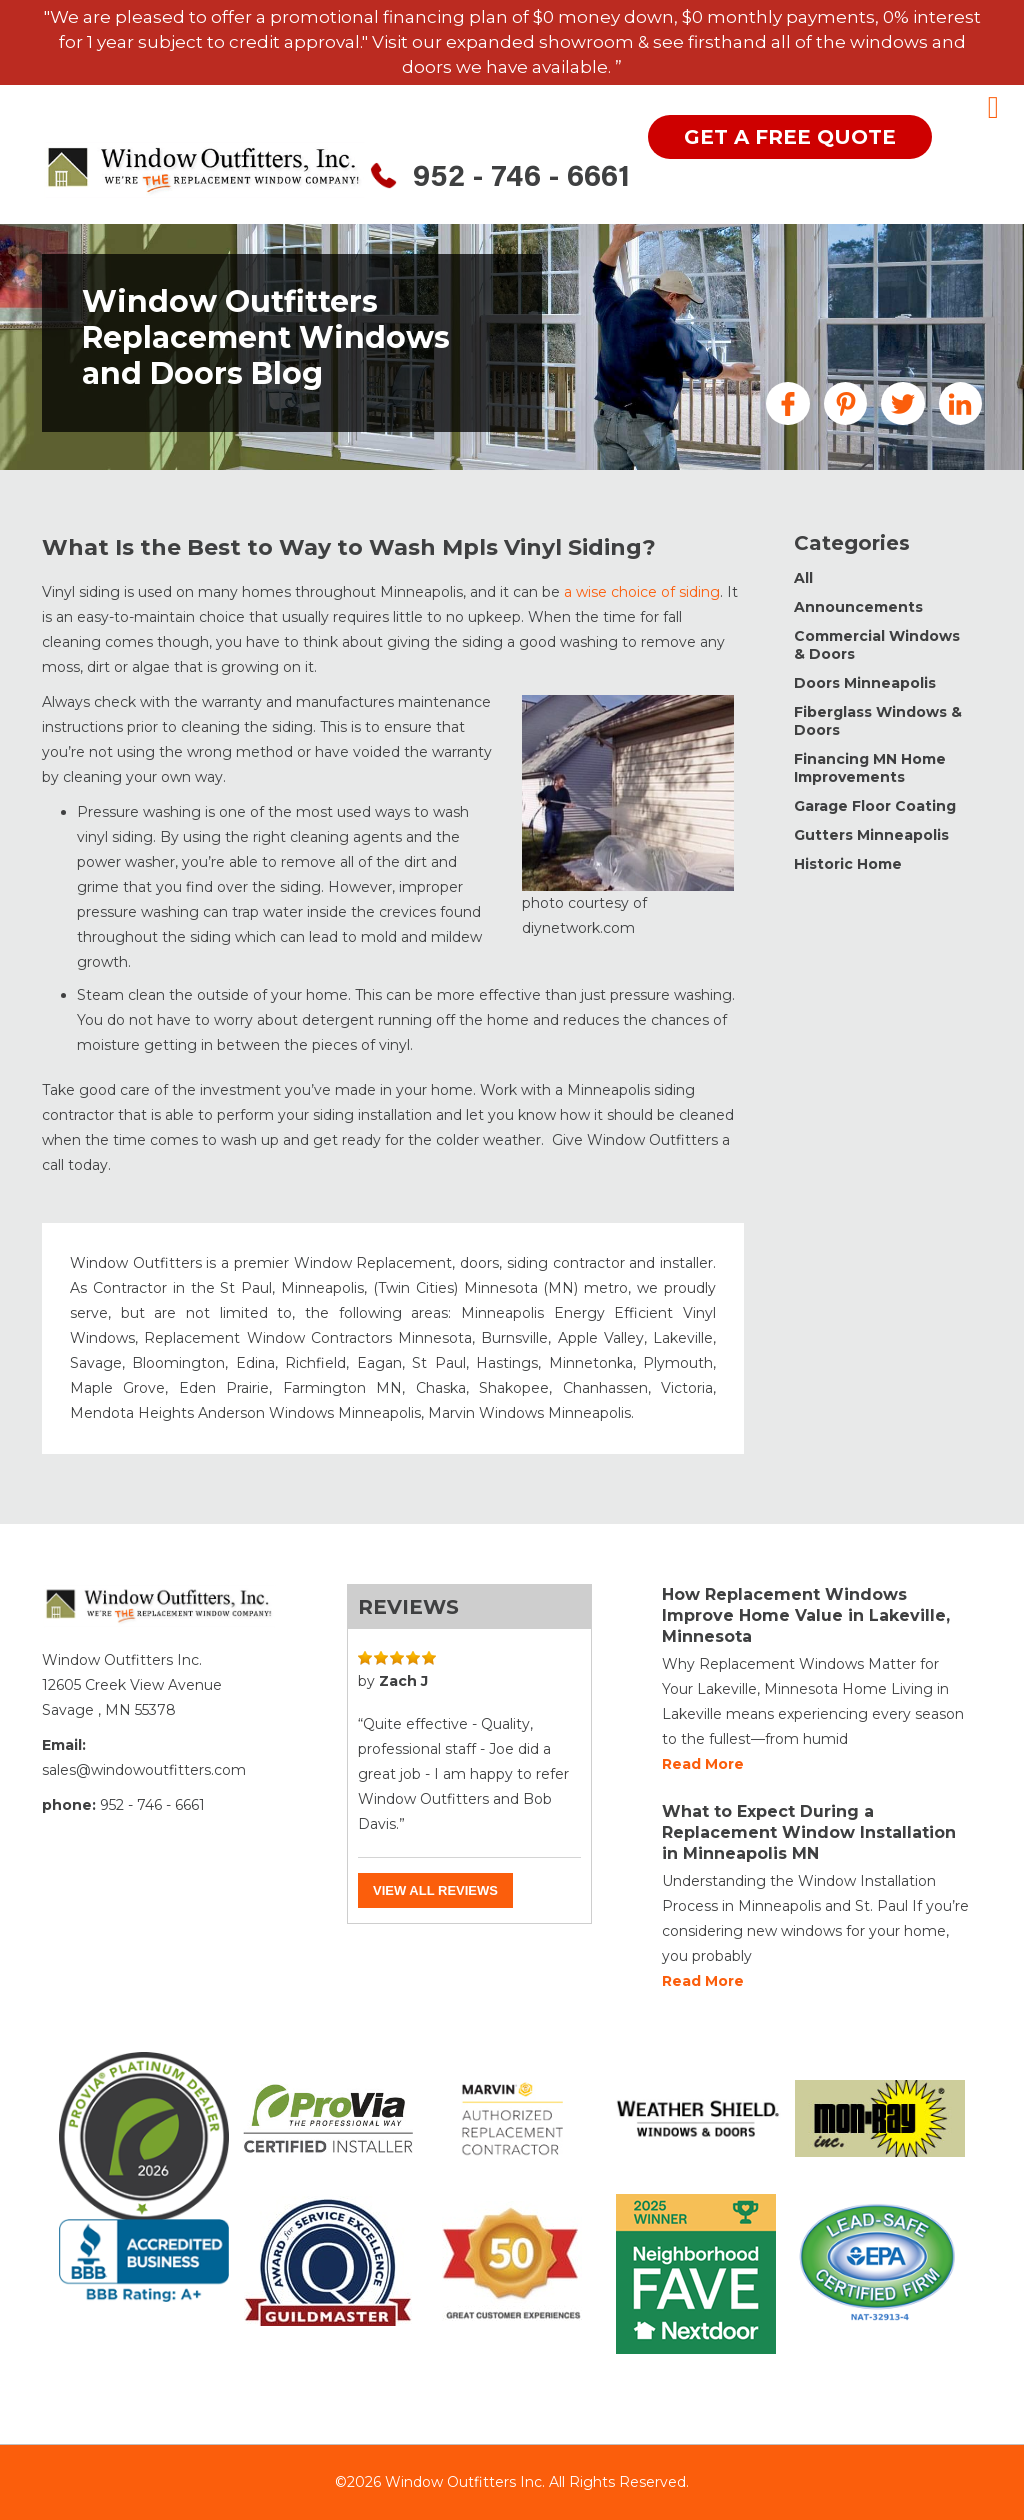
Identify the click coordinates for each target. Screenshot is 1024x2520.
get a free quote (790, 137)
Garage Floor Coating (875, 806)
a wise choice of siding (642, 592)
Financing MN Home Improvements (870, 768)
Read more (703, 1764)
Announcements (858, 607)
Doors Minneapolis (865, 683)
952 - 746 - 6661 (521, 179)
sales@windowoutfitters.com (144, 1770)
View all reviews (435, 1890)
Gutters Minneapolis (871, 835)
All (803, 578)
